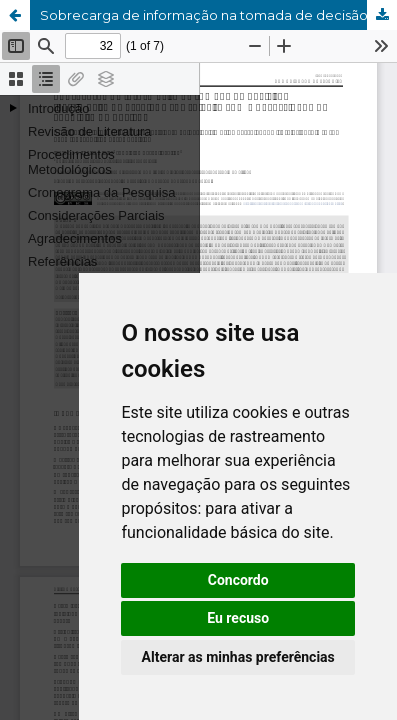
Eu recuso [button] (238, 618)
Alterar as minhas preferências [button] (238, 657)
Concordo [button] (238, 580)
